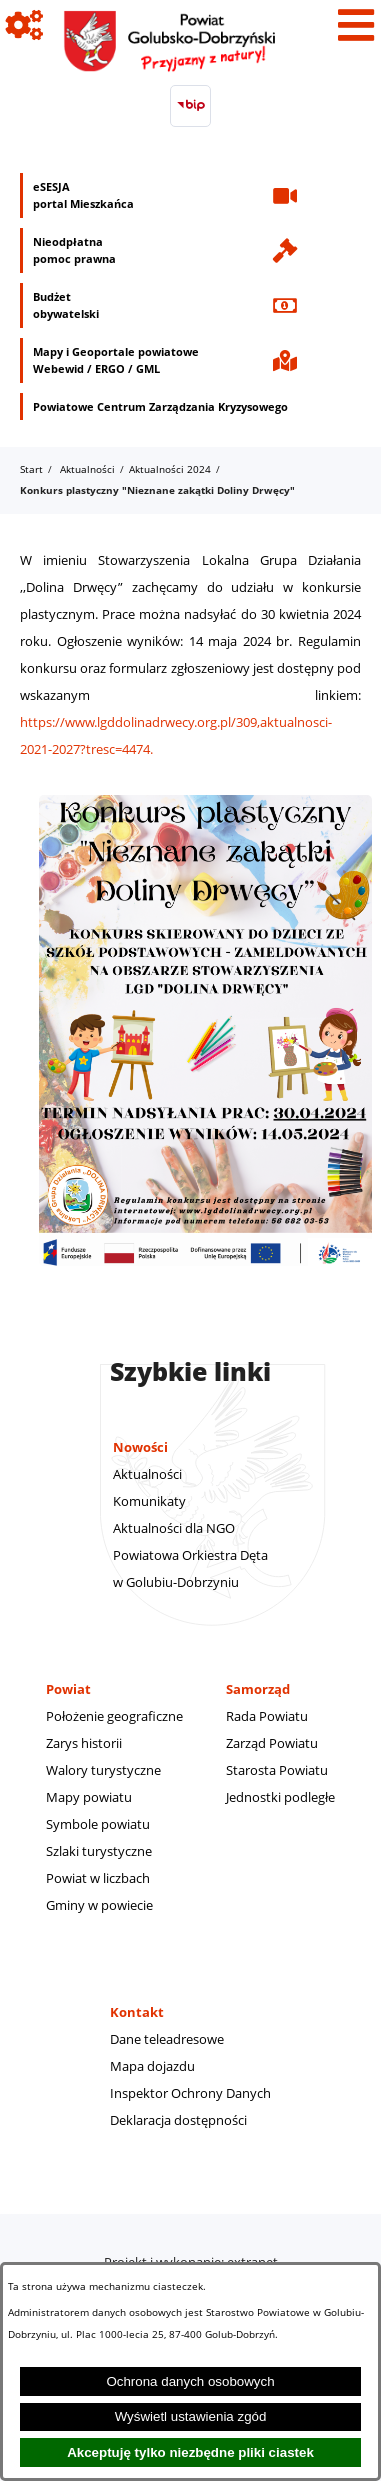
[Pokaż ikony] (25, 25)
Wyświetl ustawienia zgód (191, 2416)
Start (31, 469)
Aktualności (87, 469)
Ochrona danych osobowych (190, 2381)
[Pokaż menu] (356, 25)
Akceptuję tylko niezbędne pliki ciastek (190, 2452)
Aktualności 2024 (170, 469)
